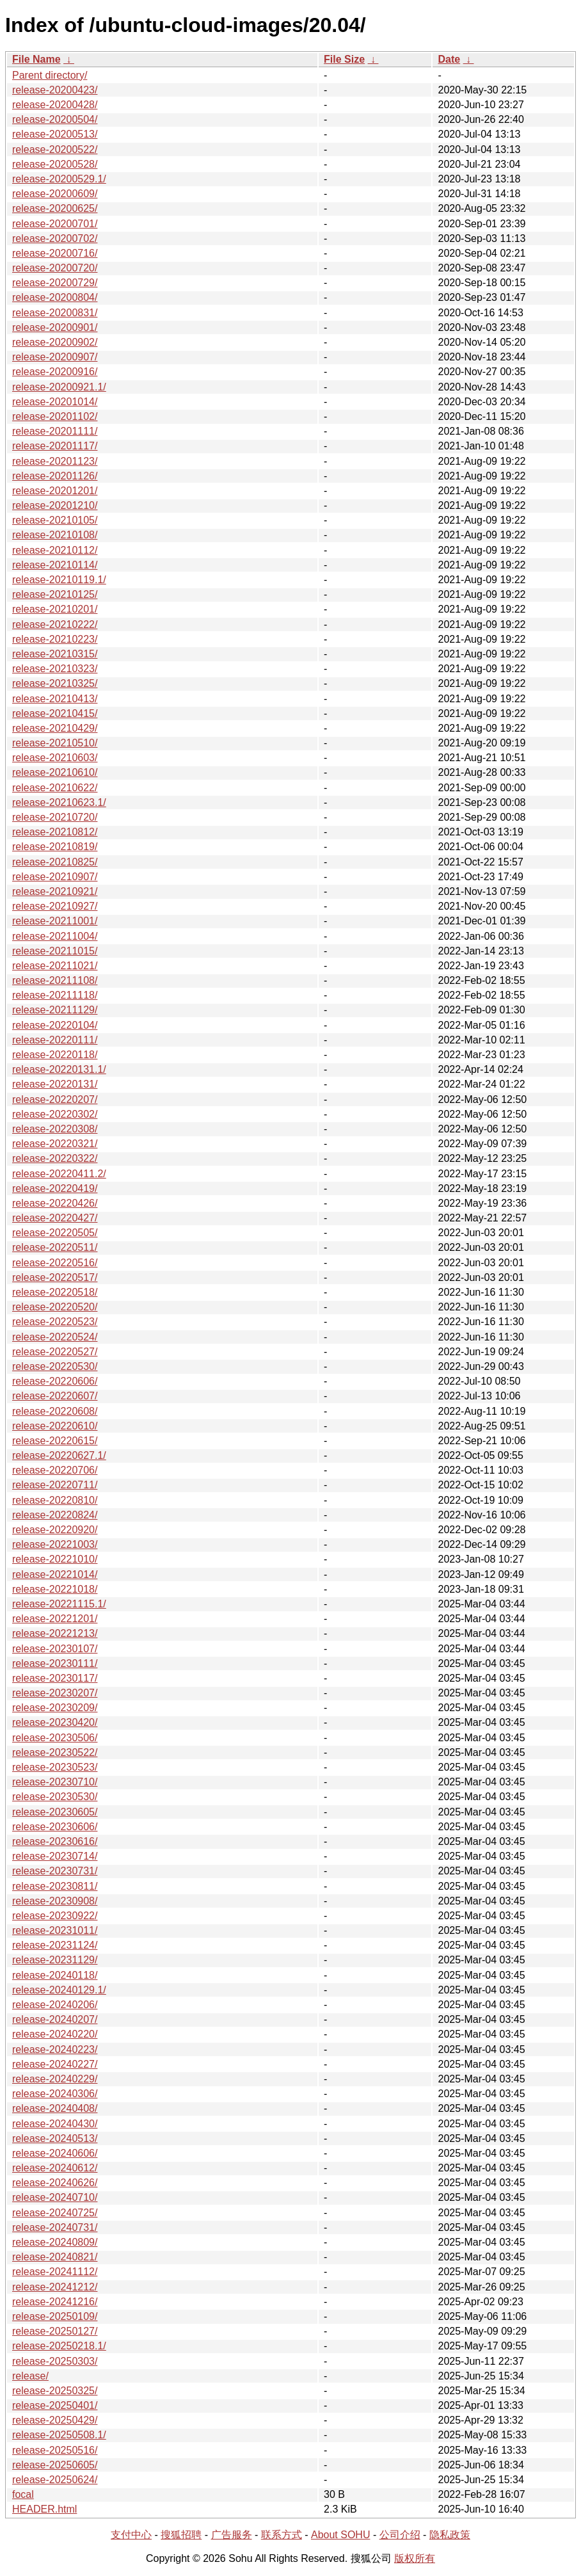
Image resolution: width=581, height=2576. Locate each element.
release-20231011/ (54, 1930)
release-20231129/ (54, 1959)
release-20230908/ (54, 1901)
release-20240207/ (54, 2019)
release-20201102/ (54, 416)
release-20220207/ (54, 1099)
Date (449, 59)
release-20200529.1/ (59, 178)
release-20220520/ (54, 1306)
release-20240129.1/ (59, 1989)
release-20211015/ (54, 951)
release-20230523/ (54, 1767)
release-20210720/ (54, 817)
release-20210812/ (54, 831)
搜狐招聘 (181, 2534)
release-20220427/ (54, 1217)
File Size (344, 59)
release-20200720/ (54, 267)
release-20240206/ (54, 2004)
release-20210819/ (54, 846)
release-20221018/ (54, 1589)
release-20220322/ (54, 1158)
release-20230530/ (54, 1796)
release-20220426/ (54, 1203)
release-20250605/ (54, 2464)
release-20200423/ (54, 90)
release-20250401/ (54, 2405)
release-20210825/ (54, 862)
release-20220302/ (54, 1114)
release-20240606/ (54, 2153)
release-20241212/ (54, 2287)
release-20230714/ (54, 1856)
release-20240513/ (54, 2138)
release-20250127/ (54, 2331)
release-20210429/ (54, 728)
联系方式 (281, 2534)
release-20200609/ (54, 193)
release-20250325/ (54, 2390)
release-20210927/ (54, 906)
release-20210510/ (54, 742)
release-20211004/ (54, 936)
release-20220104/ (54, 1025)
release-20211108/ (54, 980)
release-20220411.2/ (59, 1173)
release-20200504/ (54, 119)
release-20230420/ (54, 1722)
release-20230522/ (54, 1752)
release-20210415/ (54, 713)
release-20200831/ (54, 312)
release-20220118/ (54, 1054)
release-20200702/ (54, 238)
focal (23, 2494)
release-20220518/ (54, 1292)
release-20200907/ (54, 356)
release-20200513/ (54, 134)
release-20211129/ (54, 1009)
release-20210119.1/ (59, 579)
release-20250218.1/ (59, 2345)
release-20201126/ (54, 476)
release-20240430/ (54, 2123)
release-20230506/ (54, 1737)
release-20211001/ (54, 920)
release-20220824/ (54, 1514)
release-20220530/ (54, 1366)
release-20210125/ (54, 594)
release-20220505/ (54, 1232)
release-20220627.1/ (59, 1455)
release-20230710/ (54, 1781)
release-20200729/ (54, 282)
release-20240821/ (54, 2256)
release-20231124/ (54, 1945)
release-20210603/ (54, 757)
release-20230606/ (54, 1826)
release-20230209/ (54, 1707)
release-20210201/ (54, 609)
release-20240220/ (54, 2034)
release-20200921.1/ (59, 387)
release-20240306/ (54, 2093)
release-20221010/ (54, 1559)
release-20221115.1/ (59, 1603)
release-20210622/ (54, 787)
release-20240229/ (54, 2078)
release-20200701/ (54, 223)
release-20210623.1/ (59, 802)
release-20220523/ (54, 1321)
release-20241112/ (54, 2271)
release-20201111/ (54, 431)
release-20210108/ (54, 534)
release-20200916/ (54, 371)
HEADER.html (44, 2509)
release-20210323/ (54, 668)
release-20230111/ (54, 1663)
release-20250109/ (54, 2316)
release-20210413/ (54, 698)
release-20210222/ (54, 624)
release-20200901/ (54, 327)
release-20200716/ (54, 253)
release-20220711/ (54, 1484)
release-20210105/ (54, 520)
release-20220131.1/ (59, 1069)
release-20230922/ (54, 1915)
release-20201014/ (54, 401)
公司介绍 (399, 2534)
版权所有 (414, 2558)
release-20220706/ (54, 1470)
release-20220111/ (54, 1039)
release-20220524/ (54, 1337)
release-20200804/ (54, 297)
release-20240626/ (54, 2182)
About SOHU (340, 2534)
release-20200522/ (54, 149)
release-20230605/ (54, 1812)
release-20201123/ (54, 461)
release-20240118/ (54, 1975)
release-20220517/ (54, 1277)
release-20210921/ (54, 891)
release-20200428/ (54, 104)
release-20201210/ (54, 505)
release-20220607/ (54, 1395)
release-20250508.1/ (59, 2434)
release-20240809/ (54, 2242)
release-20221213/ (54, 1633)
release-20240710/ (54, 2197)
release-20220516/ (54, 1262)
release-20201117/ (54, 445)
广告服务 (231, 2534)
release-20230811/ (54, 1886)
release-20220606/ (54, 1381)
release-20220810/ (54, 1500)
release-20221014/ (54, 1574)
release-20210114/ (54, 564)
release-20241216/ (54, 2301)
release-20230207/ (54, 1692)
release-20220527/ (54, 1351)
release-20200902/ (54, 342)
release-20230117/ (54, 1678)
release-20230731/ (54, 1870)
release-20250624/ (54, 2479)
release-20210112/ (54, 550)
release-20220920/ (54, 1529)
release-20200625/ (54, 208)
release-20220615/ (54, 1440)
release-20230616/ (54, 1841)
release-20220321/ (54, 1143)
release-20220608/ (54, 1411)
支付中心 (131, 2534)
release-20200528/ (54, 164)
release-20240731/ (54, 2227)
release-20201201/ (54, 490)
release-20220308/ (54, 1128)
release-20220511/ (54, 1247)
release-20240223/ (54, 2049)
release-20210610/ (54, 772)
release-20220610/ (54, 1426)
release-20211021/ (54, 965)
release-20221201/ (54, 1618)
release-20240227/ (54, 2064)
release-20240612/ (54, 2167)
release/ (30, 2376)
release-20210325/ (54, 683)
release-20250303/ (54, 2361)
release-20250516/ (54, 2450)
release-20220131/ (54, 1084)
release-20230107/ (54, 1648)
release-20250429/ (54, 2420)
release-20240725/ (54, 2212)
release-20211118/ (54, 995)
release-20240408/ (54, 2108)
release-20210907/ (54, 876)
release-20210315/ (54, 653)
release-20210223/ (54, 639)
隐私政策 (449, 2534)
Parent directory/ (49, 75)
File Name (36, 59)
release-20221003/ (54, 1544)
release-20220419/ (54, 1188)
